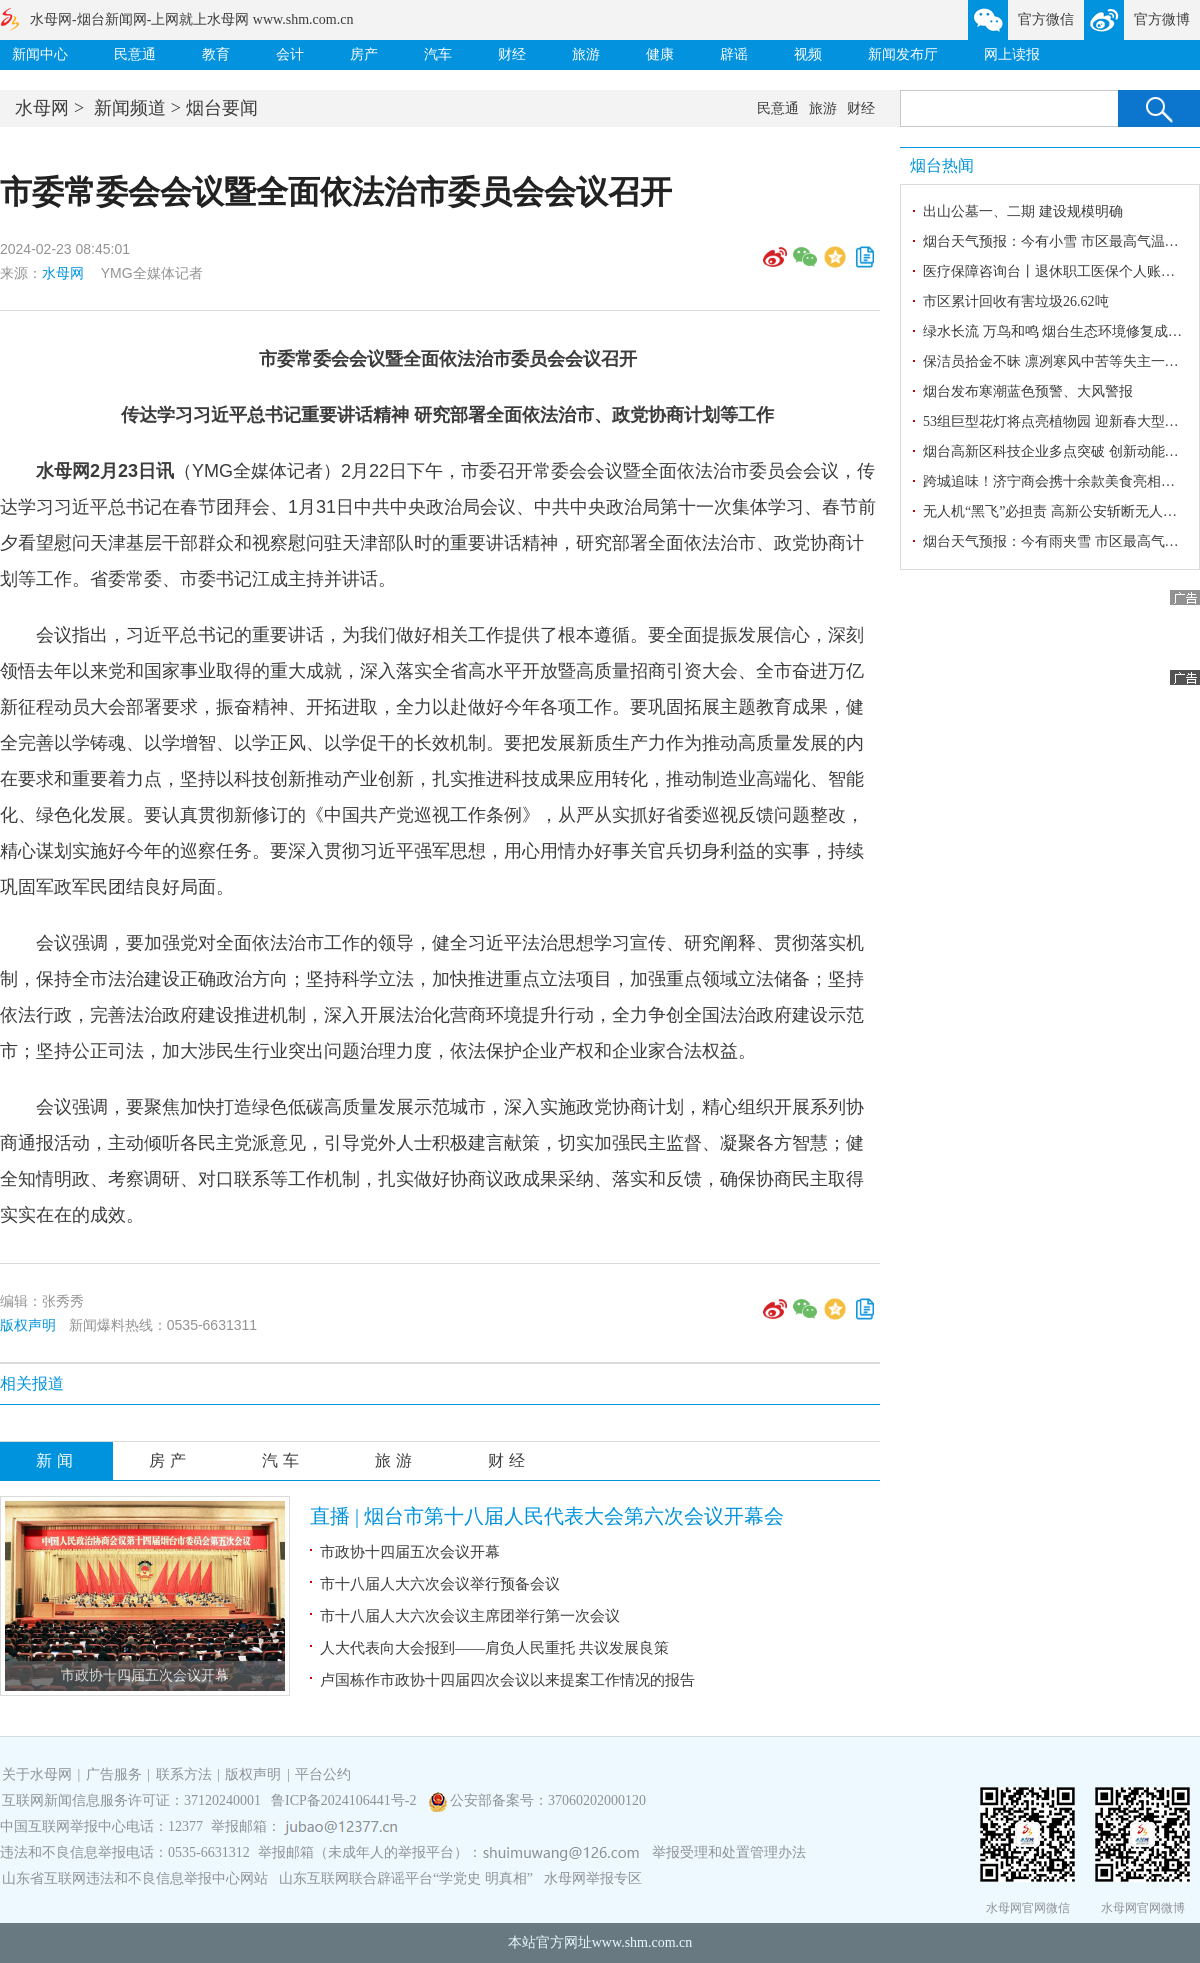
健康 (660, 54)
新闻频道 (130, 108)
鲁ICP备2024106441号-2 (345, 1800)
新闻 (57, 1460)
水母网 (42, 108)
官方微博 (1162, 19)
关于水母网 (39, 1774)
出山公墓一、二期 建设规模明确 (1023, 211)
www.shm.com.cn (642, 1942)
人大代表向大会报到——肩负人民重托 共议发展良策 (494, 1648)
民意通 (135, 54)
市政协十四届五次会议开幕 (145, 1675)
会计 (290, 54)
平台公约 (323, 1774)
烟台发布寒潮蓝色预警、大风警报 (1028, 391)
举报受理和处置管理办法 (729, 1852)
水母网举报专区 (593, 1878)
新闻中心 (40, 54)
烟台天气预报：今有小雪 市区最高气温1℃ (1054, 241)
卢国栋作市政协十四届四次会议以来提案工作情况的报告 (507, 1680)
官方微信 (1046, 19)
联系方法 (184, 1774)
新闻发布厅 (903, 54)
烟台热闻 (942, 165)
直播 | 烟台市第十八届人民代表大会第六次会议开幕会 (547, 1516)
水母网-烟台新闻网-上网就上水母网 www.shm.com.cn (191, 19)
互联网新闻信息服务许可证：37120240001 (131, 1800)
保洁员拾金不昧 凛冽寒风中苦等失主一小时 (1058, 361)
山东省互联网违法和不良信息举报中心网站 (135, 1878)
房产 (364, 54)
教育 (216, 54)
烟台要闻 (222, 108)
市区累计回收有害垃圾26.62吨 (1016, 301)
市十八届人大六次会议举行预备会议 (440, 1584)
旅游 (586, 54)
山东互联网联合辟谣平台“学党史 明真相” (406, 1878)
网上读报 (1012, 54)
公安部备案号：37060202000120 (548, 1800)
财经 (512, 54)
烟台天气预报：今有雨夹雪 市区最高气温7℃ (1061, 541)
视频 (808, 54)
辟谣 (734, 54)
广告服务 (114, 1774)
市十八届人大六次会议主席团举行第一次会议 (470, 1616)
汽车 (438, 54)
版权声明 (28, 1325)
